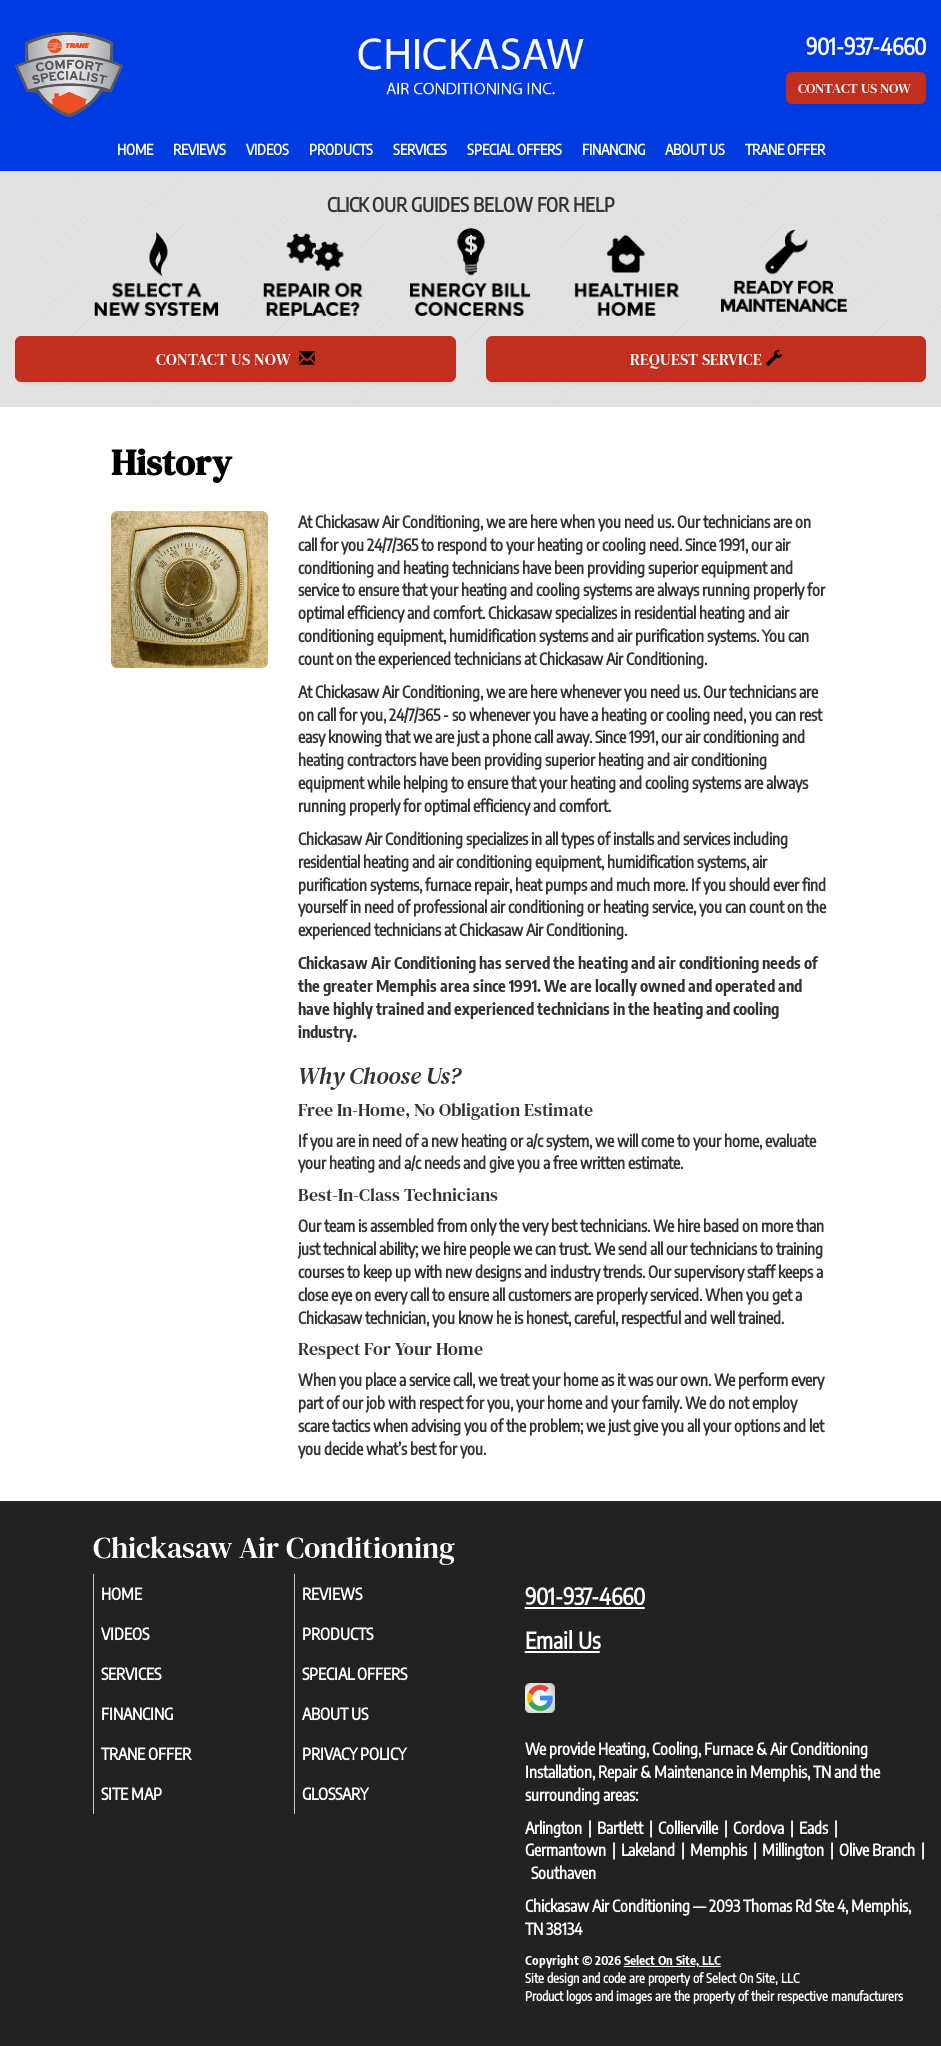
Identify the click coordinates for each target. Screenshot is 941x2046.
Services (420, 149)
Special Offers (514, 149)
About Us (695, 149)
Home (135, 149)
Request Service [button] (706, 359)
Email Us (562, 1640)
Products (341, 149)
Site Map (154, 1794)
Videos (267, 149)
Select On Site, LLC (672, 1960)
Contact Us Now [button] (856, 88)
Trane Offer (785, 149)
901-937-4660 (585, 1596)
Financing (613, 149)
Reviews (199, 149)
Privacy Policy (377, 1754)
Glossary (358, 1794)
